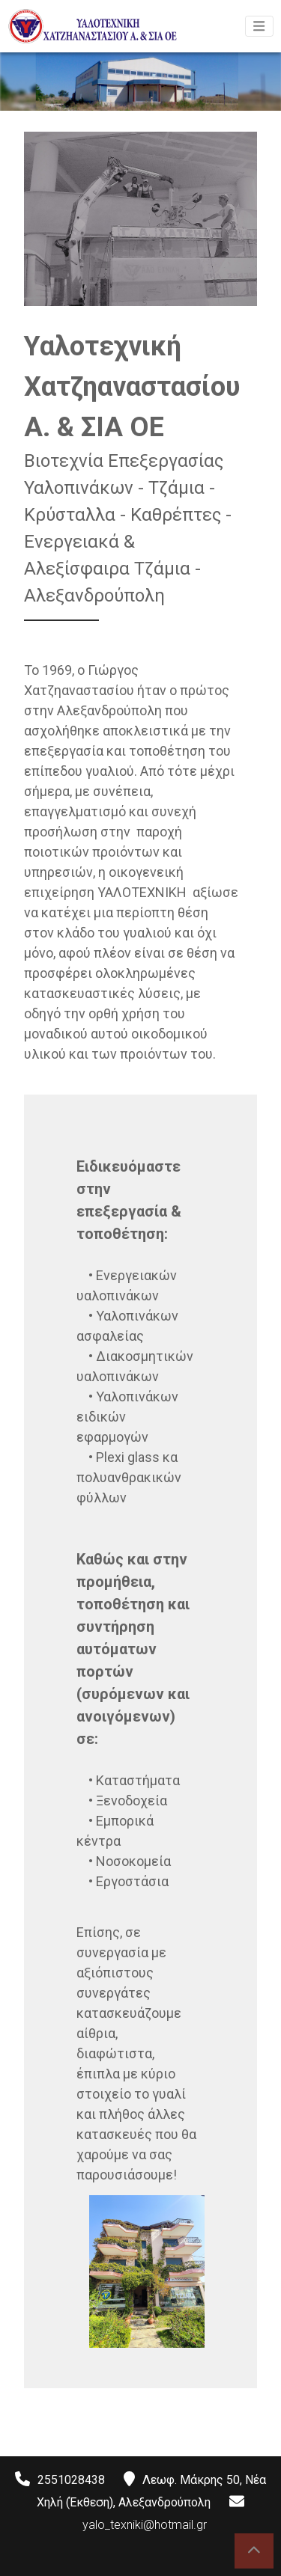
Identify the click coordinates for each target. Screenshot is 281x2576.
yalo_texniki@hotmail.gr (144, 2525)
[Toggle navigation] (259, 26)
